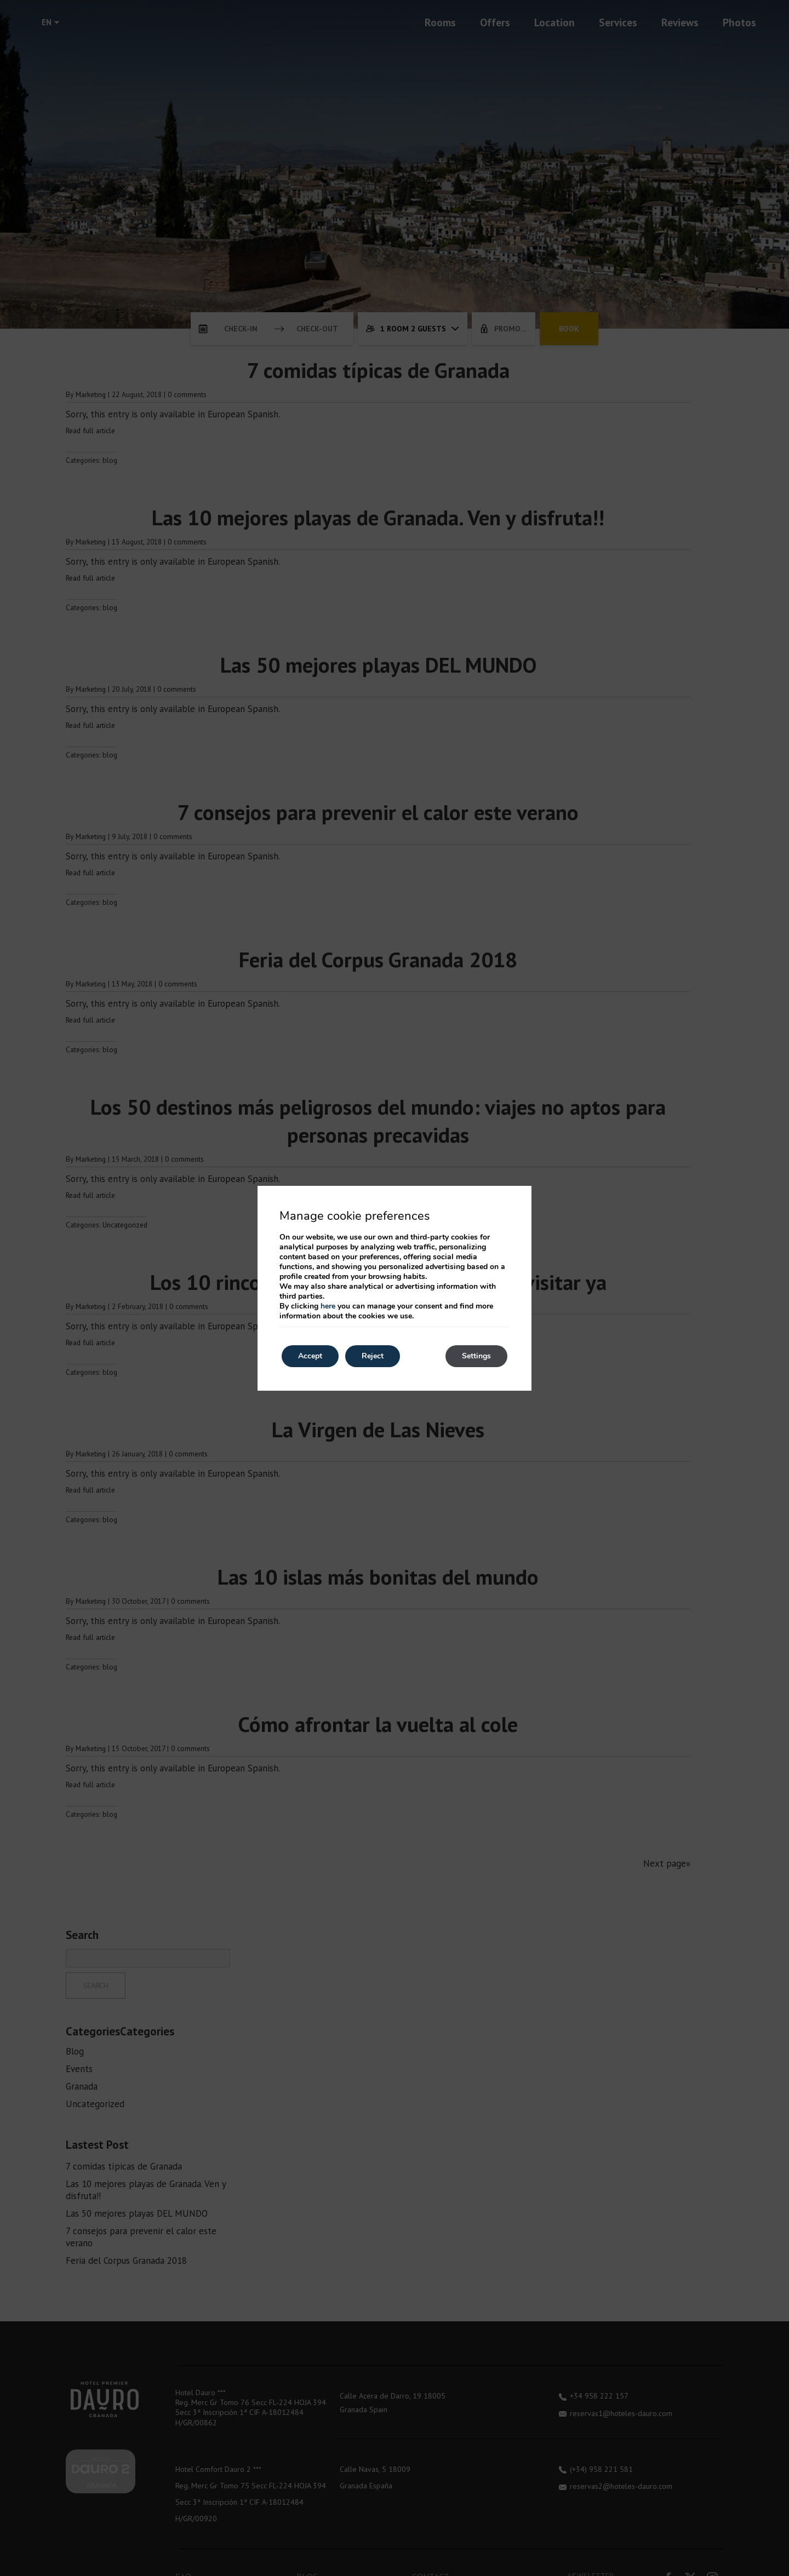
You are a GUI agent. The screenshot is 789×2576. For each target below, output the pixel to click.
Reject (373, 1356)
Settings (476, 1356)
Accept (310, 1356)
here (328, 1306)
